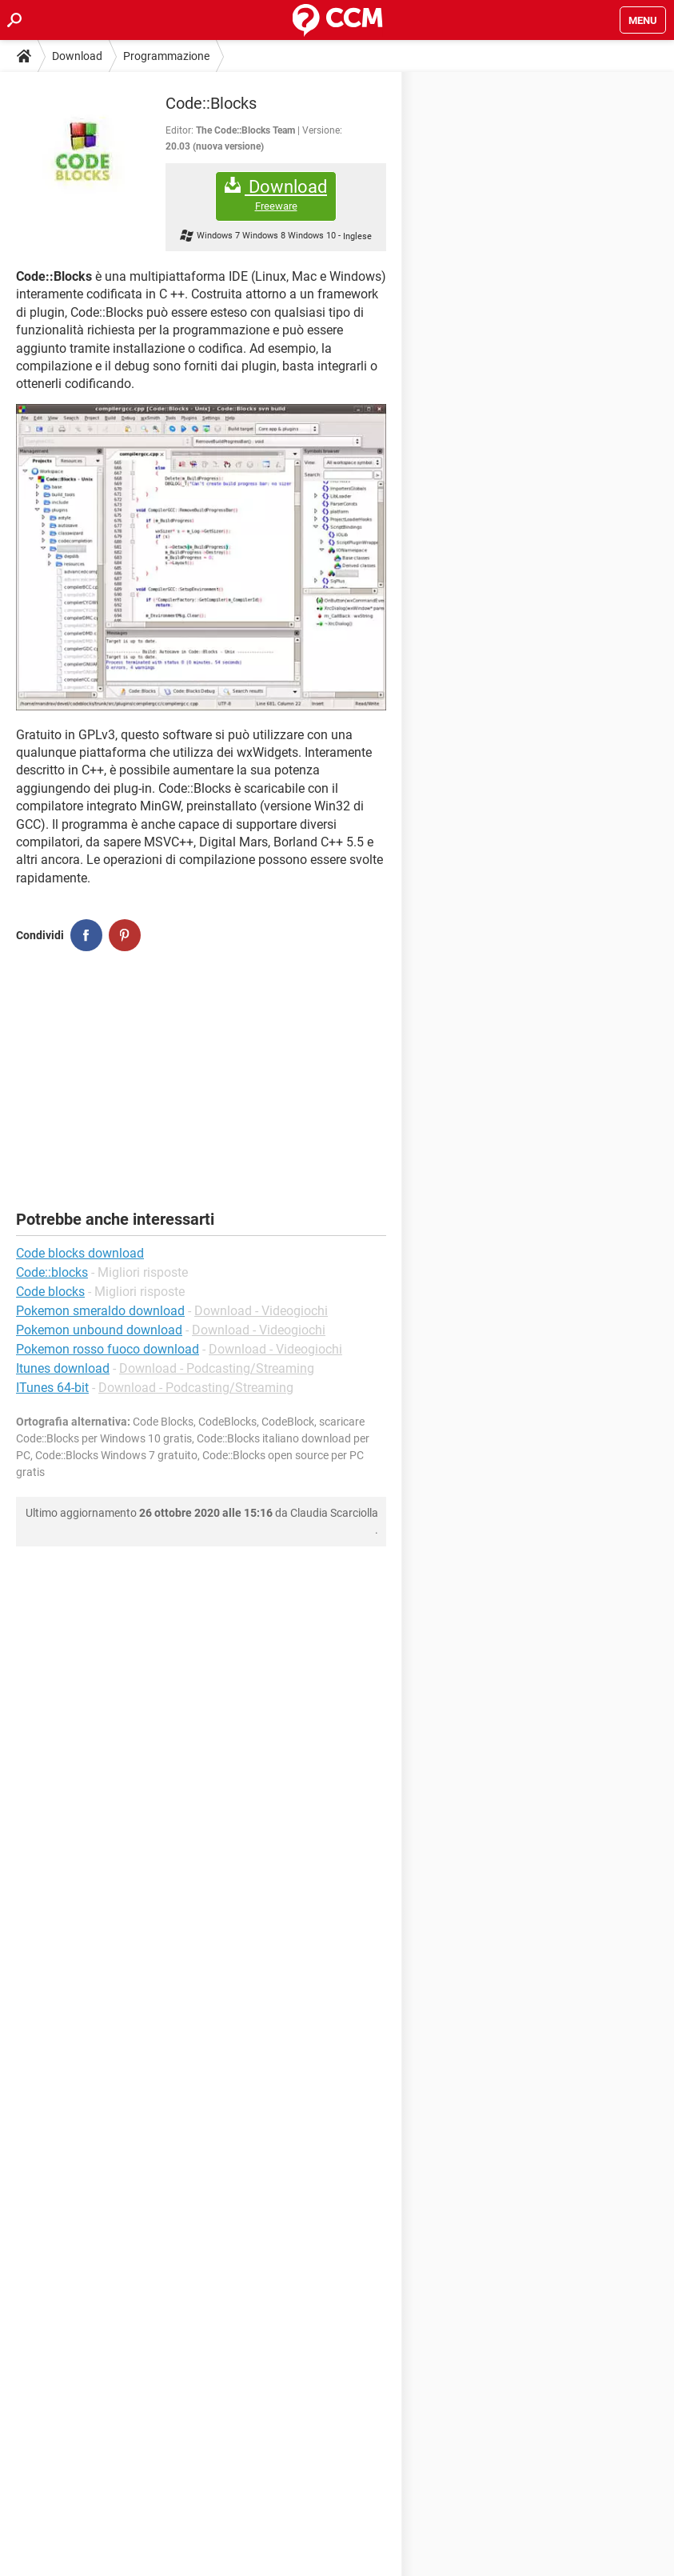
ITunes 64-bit (52, 1387)
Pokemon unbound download (99, 1330)
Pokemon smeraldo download (100, 1310)
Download (77, 56)
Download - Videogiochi (261, 1310)
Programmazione (166, 56)
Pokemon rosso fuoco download (107, 1349)
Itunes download (63, 1368)
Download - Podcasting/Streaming (216, 1368)
